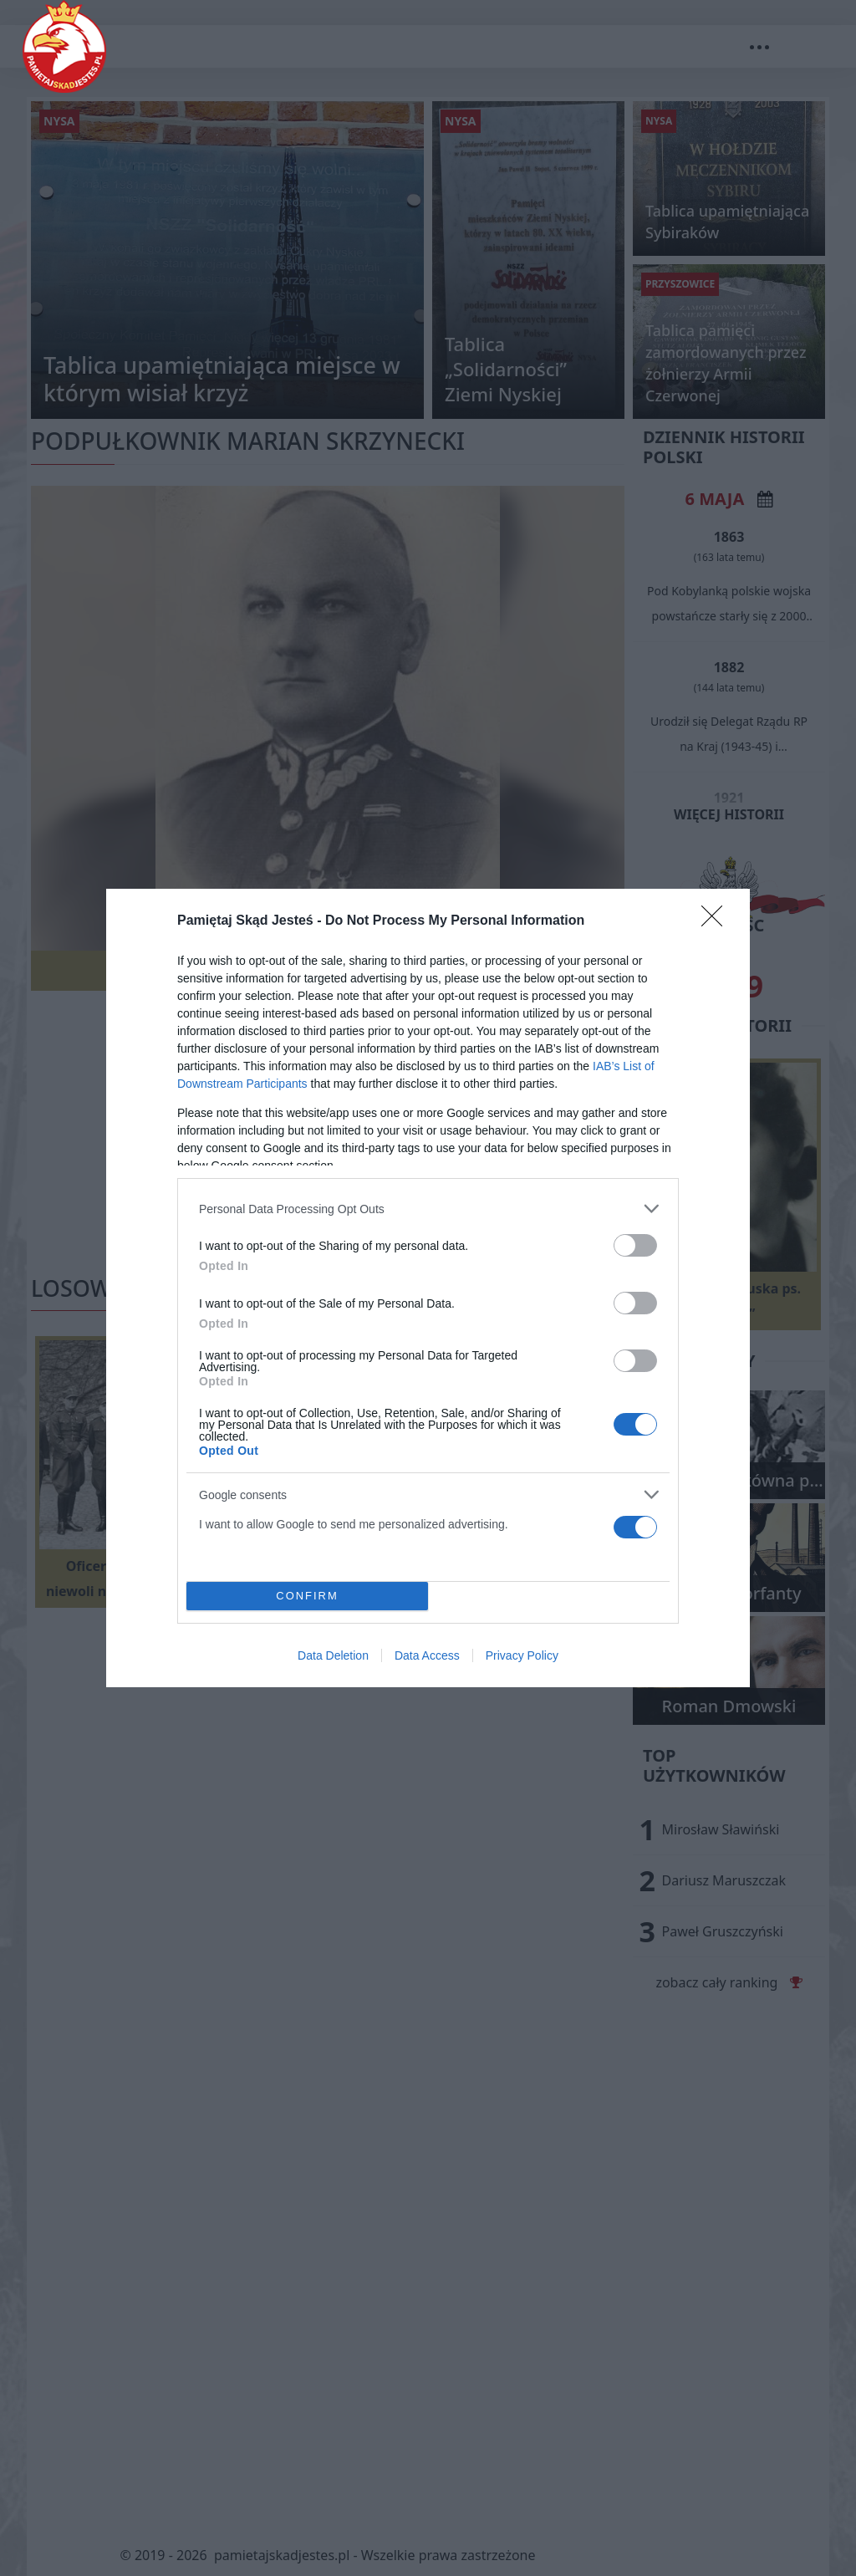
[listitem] (428, 1208)
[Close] (717, 921)
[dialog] (428, 1288)
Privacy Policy (522, 1655)
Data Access (427, 1655)
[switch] (635, 1245)
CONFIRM (307, 1596)
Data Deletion (333, 1655)
